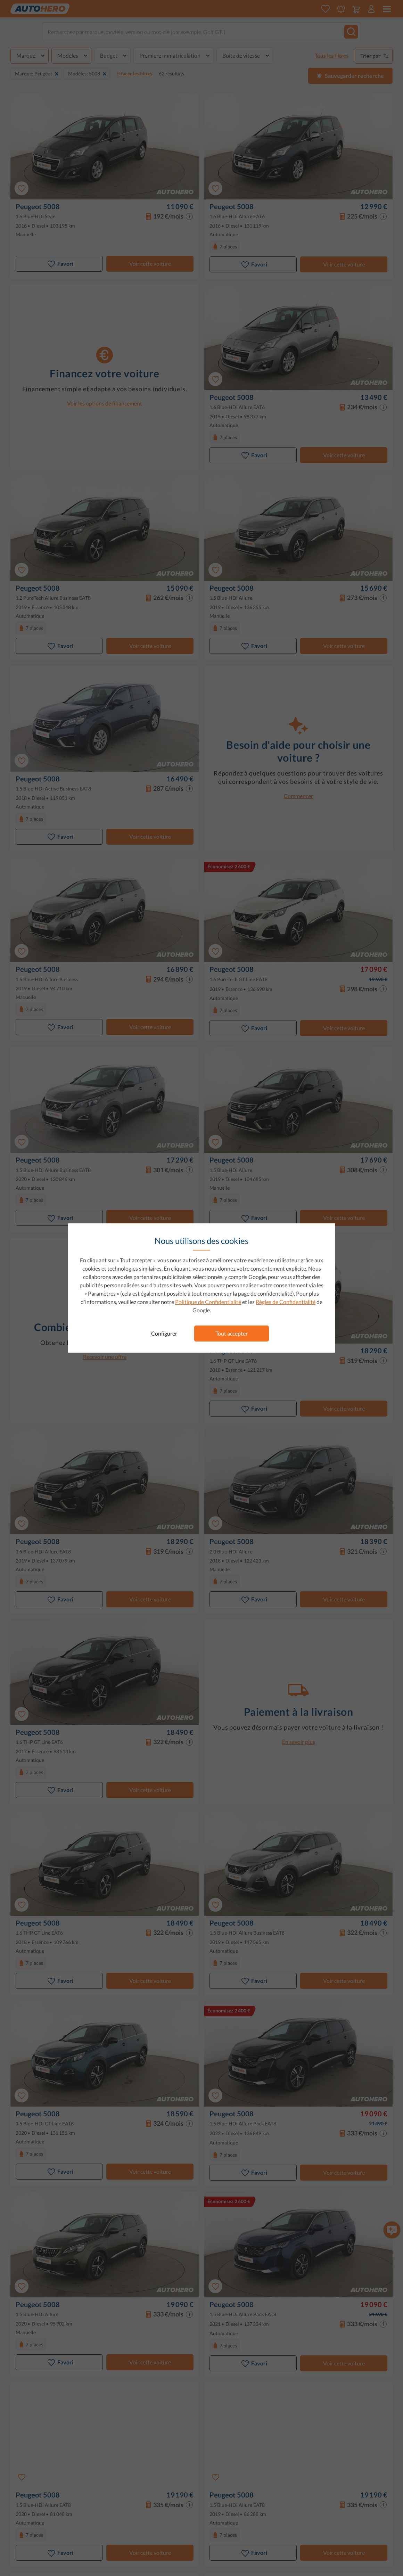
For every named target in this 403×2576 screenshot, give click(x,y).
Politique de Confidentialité (208, 1301)
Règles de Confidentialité (285, 1301)
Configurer (164, 1333)
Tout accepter (231, 1333)
